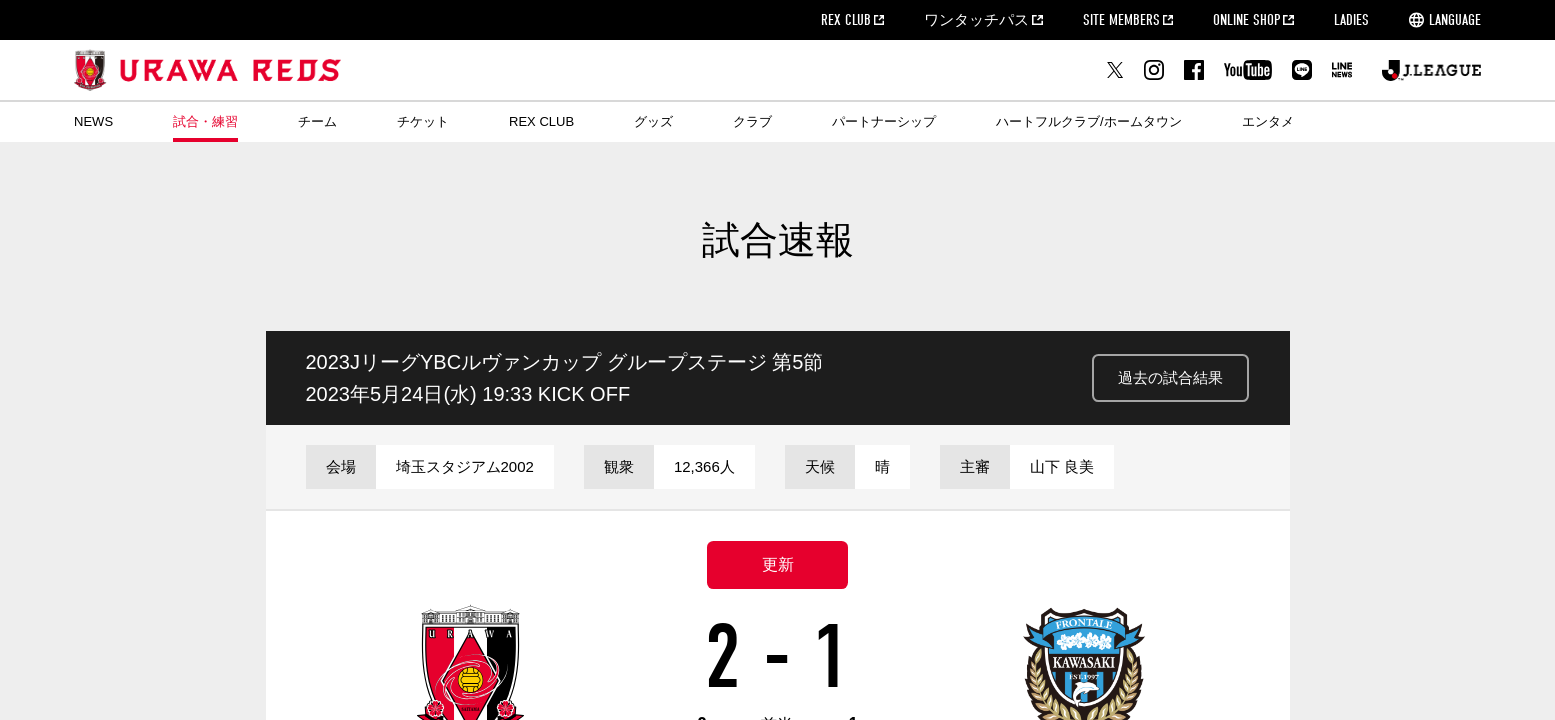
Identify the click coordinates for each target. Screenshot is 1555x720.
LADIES (1351, 20)
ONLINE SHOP (1246, 20)
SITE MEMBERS (1121, 20)
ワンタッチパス (976, 20)
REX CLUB (846, 20)
